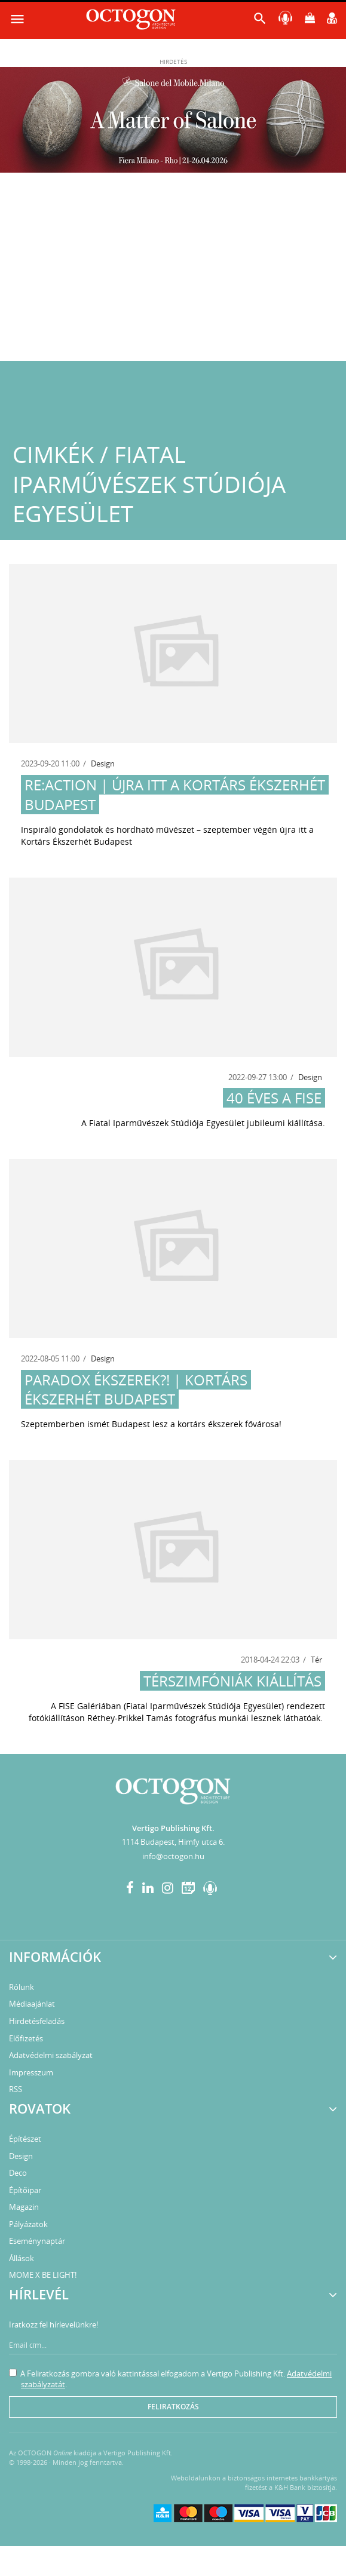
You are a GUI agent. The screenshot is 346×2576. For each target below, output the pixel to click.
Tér (316, 1659)
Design (103, 763)
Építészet (25, 2138)
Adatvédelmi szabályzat (51, 2055)
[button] (260, 21)
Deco (18, 2172)
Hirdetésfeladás (37, 2021)
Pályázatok (28, 2224)
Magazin (24, 2206)
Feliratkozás (173, 2407)
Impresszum (31, 2072)
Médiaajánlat (32, 2003)
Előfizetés (26, 2038)
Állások (21, 2258)
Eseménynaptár (37, 2240)
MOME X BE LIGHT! (42, 2275)
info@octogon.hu (173, 1856)
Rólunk (21, 1987)
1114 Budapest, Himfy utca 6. (173, 1841)
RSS (15, 2089)
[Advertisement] (173, 271)
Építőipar (25, 2190)
